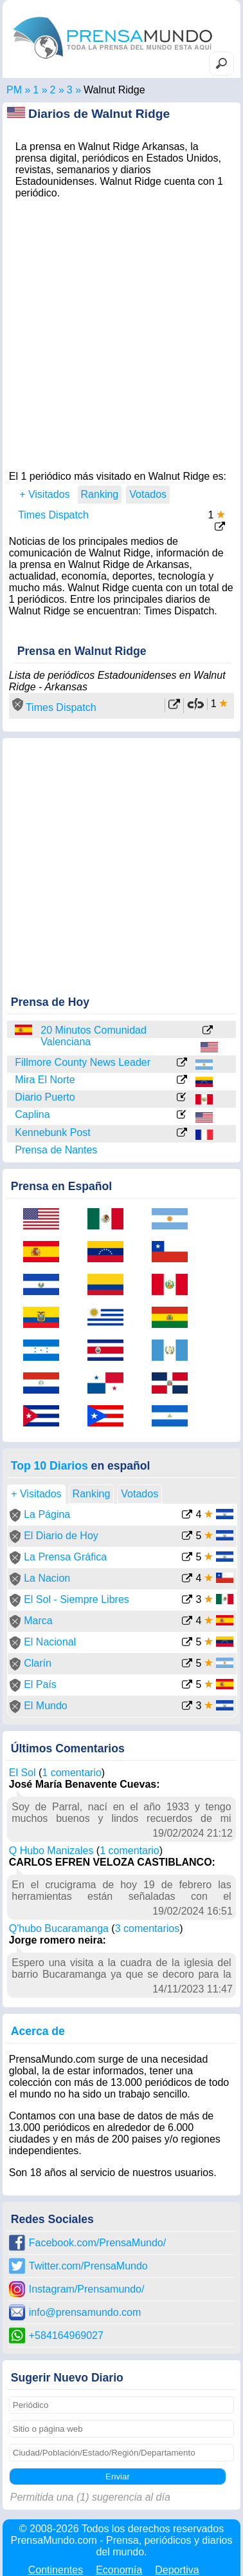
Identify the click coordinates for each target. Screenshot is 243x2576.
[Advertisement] (121, 331)
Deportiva (177, 2569)
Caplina (32, 1114)
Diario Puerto (45, 1097)
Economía (119, 2569)
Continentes (55, 2569)
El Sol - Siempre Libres (76, 1599)
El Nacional (50, 1641)
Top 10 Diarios (49, 1465)
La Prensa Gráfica (65, 1556)
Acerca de (38, 2031)
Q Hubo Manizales (51, 1850)
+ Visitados (44, 494)
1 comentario (72, 1772)
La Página (47, 1514)
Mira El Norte (45, 1079)
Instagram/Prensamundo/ (87, 2289)
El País (40, 1684)
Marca (38, 1620)
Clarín (37, 1663)
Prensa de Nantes (56, 1149)
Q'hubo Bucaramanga (59, 1928)
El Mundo (46, 1705)
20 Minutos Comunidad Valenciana (93, 1036)
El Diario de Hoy (61, 1535)
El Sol (22, 1772)
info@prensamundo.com (85, 2312)
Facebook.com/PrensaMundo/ (97, 2242)
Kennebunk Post (52, 1132)
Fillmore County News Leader (82, 1062)
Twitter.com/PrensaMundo (88, 2265)
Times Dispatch (53, 514)
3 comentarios (147, 1928)
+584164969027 (66, 2335)
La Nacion (47, 1578)
